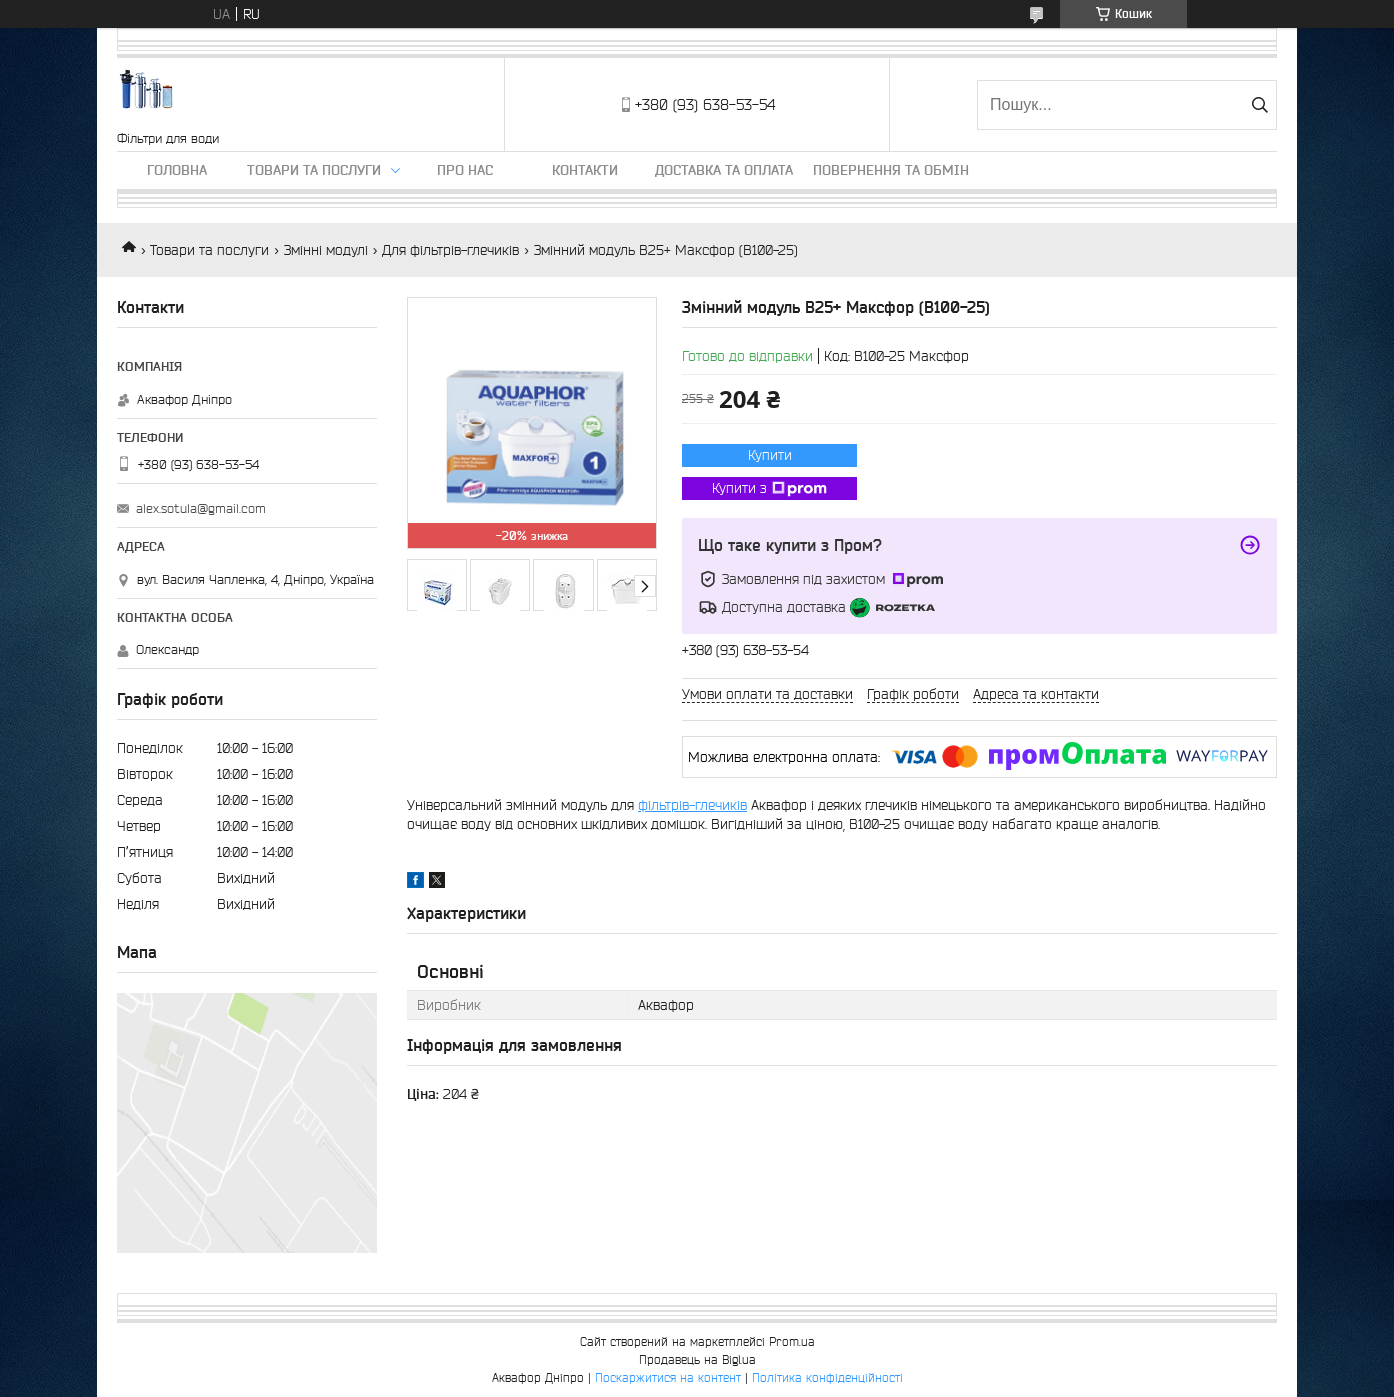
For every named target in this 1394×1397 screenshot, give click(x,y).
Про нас (465, 170)
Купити (770, 455)
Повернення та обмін (891, 170)
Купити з (769, 489)
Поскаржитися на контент (668, 1377)
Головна (177, 170)
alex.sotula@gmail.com (201, 508)
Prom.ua (792, 1341)
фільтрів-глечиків (692, 805)
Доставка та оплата (724, 170)
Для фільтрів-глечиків (450, 250)
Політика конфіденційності (827, 1377)
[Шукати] (1259, 105)
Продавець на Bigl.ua (697, 1359)
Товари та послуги (314, 170)
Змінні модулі (326, 250)
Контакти (585, 170)
